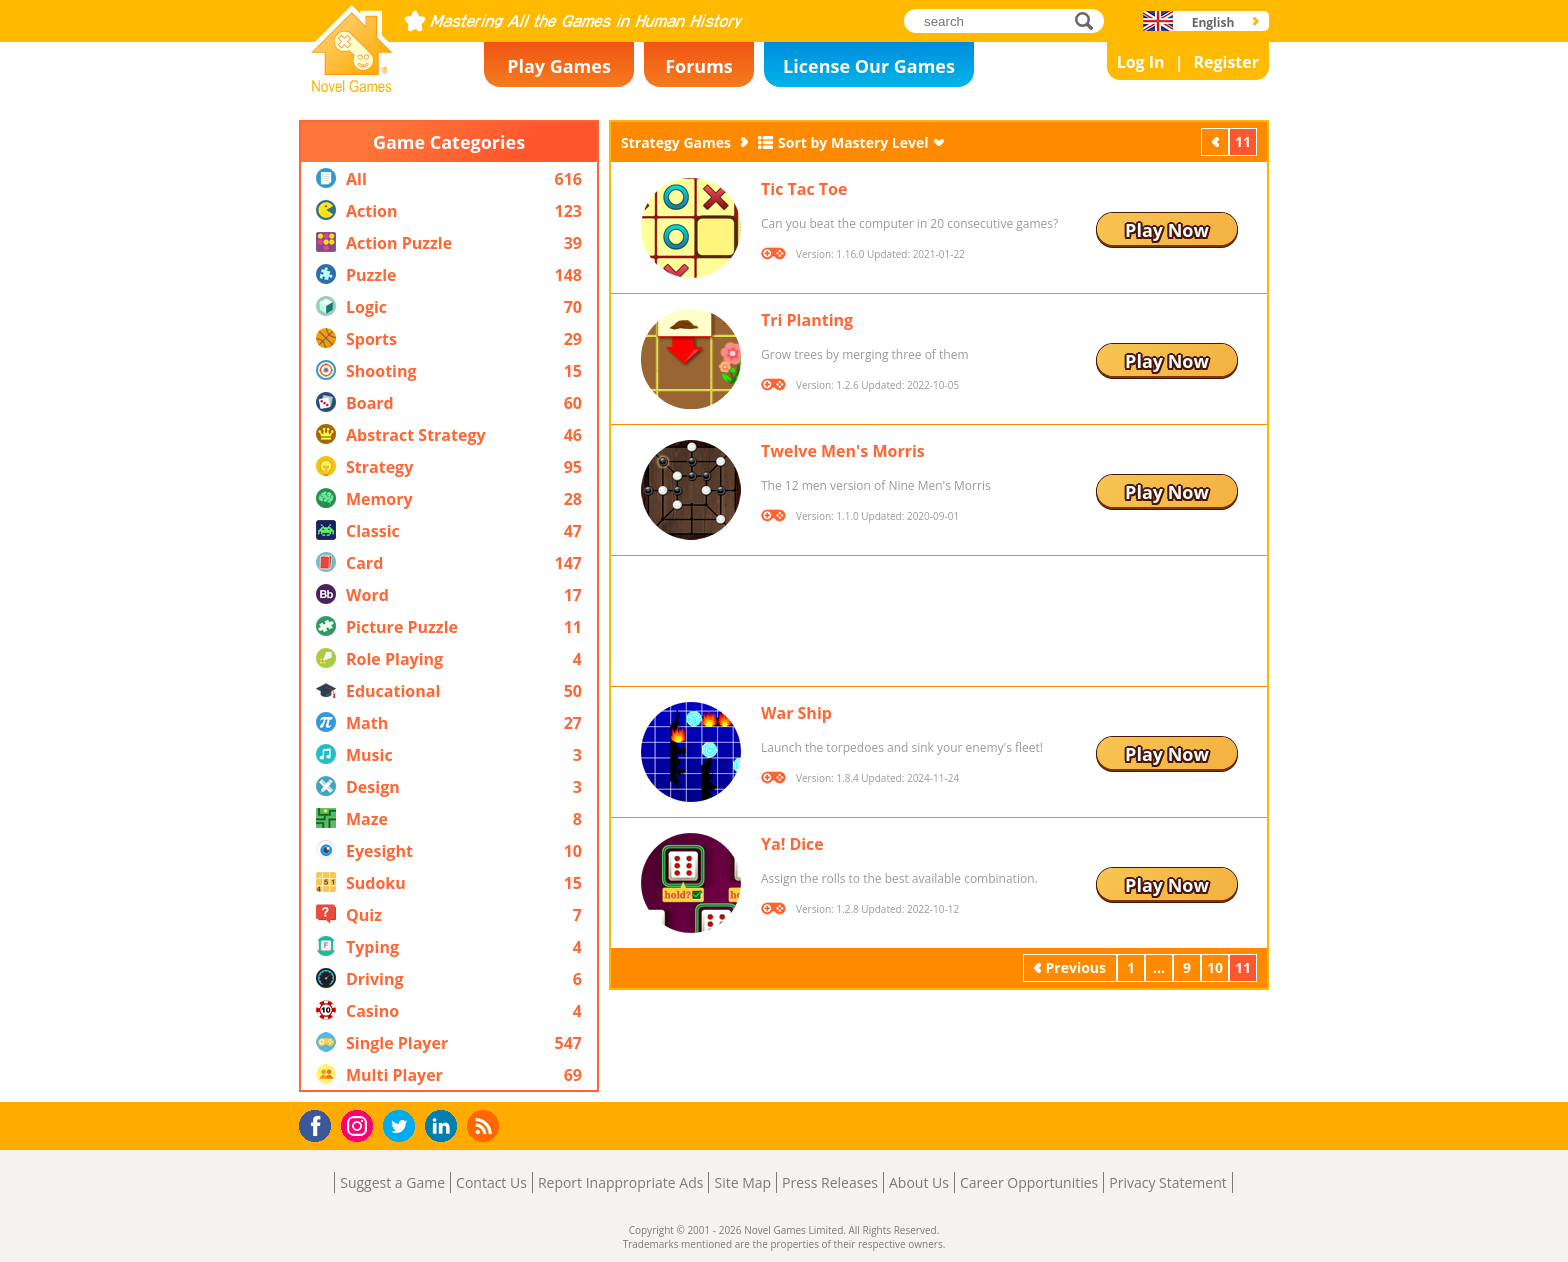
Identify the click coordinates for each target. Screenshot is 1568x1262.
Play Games (559, 66)
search (1089, 20)
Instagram (360, 1124)
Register (1226, 62)
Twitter (403, 1127)
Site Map (742, 1182)
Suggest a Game (392, 1182)
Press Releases (830, 1182)
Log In (1141, 62)
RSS (485, 1125)
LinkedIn (444, 1126)
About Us (919, 1182)
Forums (699, 66)
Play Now (1167, 230)
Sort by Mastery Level (853, 142)
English (1213, 22)
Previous (1217, 141)
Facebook (320, 1123)
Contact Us (491, 1182)
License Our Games (869, 66)
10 (1215, 967)
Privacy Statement (1168, 1182)
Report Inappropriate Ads (621, 1182)
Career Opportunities (1029, 1182)
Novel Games (349, 86)
